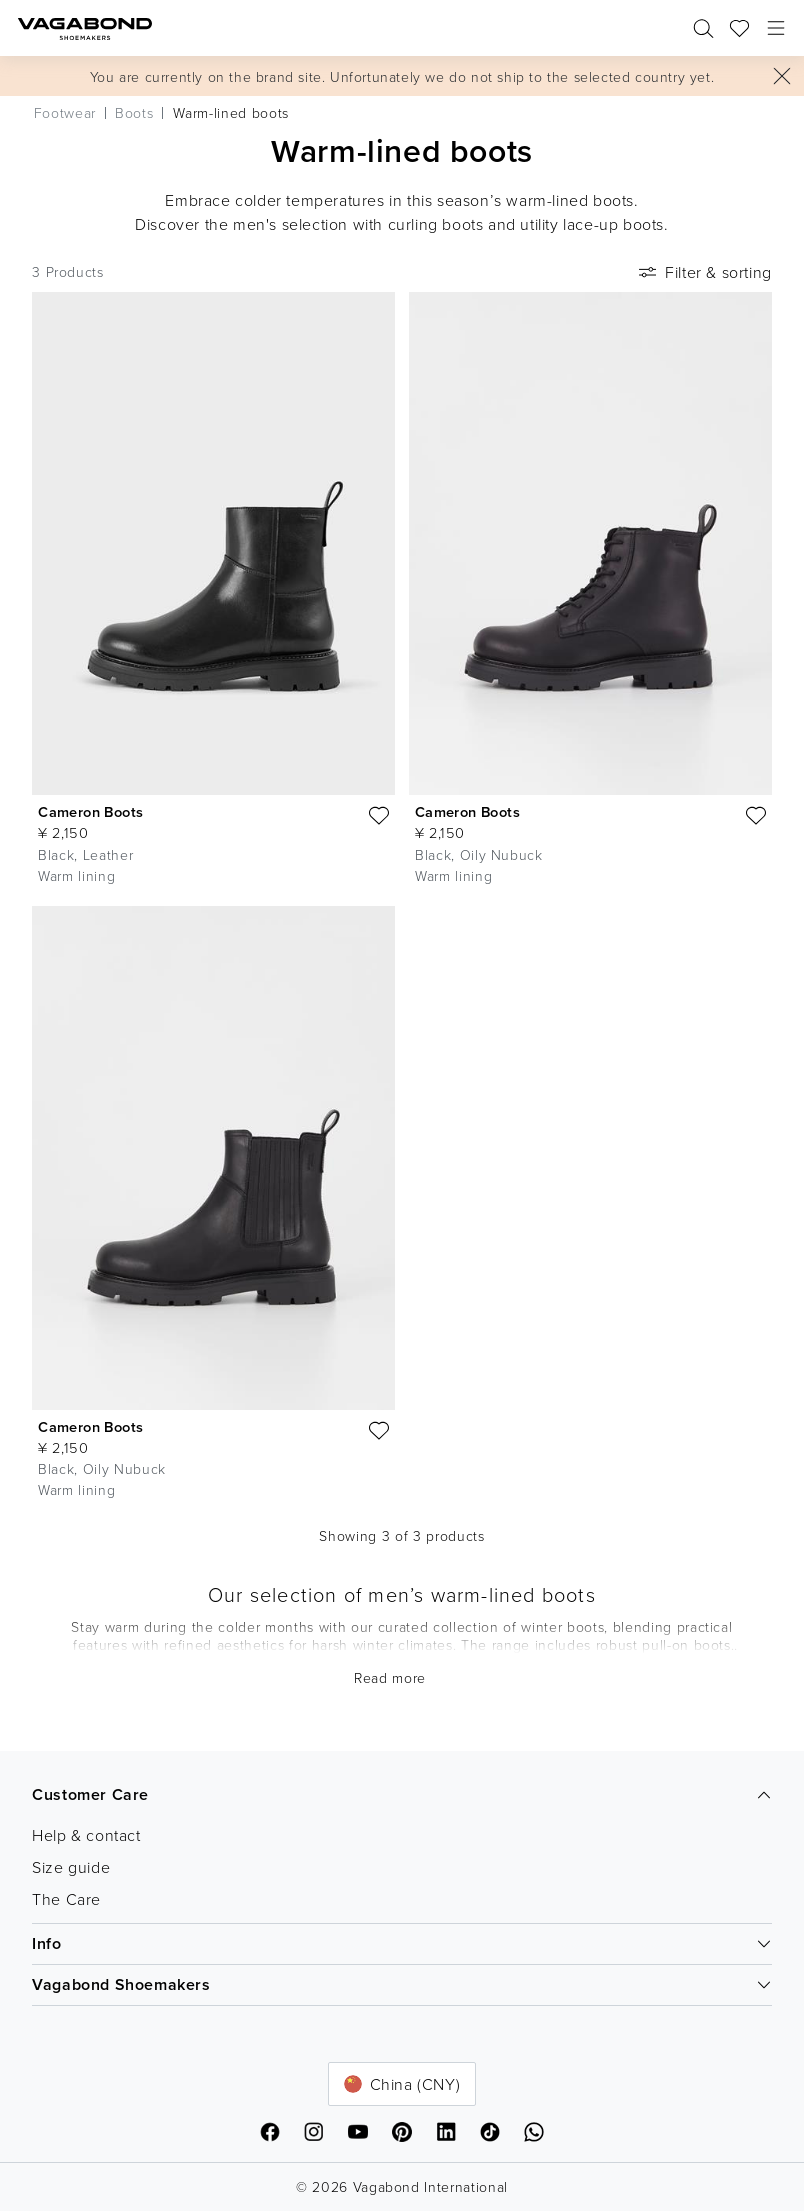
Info (402, 1943)
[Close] (782, 76)
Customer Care (402, 1794)
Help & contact (86, 1835)
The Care (66, 1899)
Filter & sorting (703, 272)
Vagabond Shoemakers (402, 1984)
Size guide (71, 1867)
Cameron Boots (90, 811)
